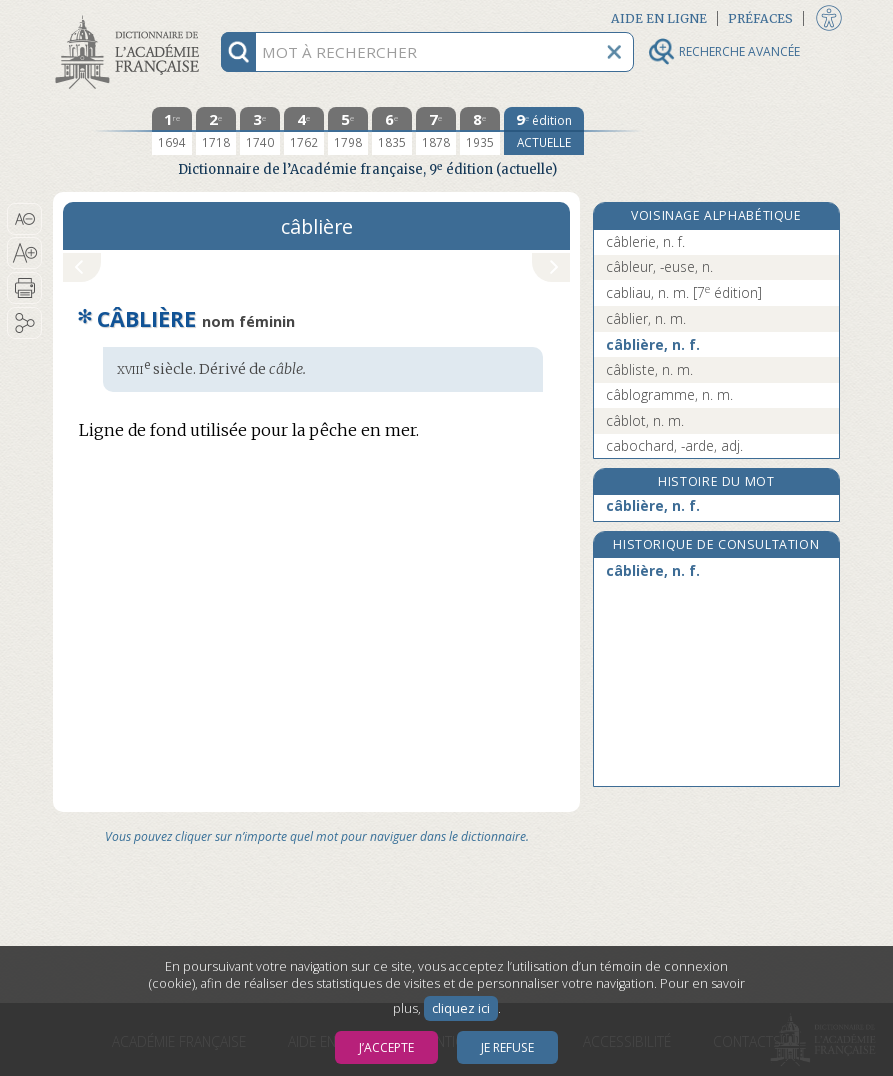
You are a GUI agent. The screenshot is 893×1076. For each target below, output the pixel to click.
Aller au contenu (131, 17)
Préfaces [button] (760, 18)
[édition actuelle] (544, 131)
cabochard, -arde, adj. (674, 445)
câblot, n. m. (645, 420)
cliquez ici (461, 1008)
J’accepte (386, 1047)
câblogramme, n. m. (669, 394)
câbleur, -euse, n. (659, 266)
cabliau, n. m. (684, 292)
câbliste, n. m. (649, 369)
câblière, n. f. (653, 344)
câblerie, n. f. (645, 241)
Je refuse (507, 1047)
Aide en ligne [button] (659, 18)
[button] (24, 219)
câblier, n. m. (646, 318)
